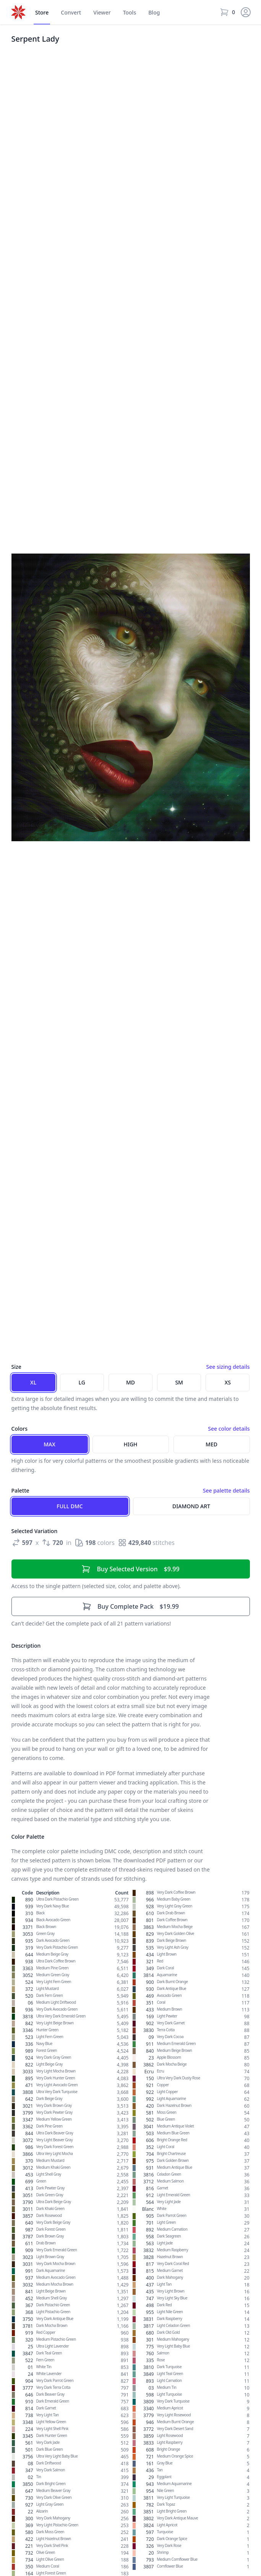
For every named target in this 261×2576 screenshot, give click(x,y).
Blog (154, 12)
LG (82, 1382)
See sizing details (228, 1366)
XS (228, 1382)
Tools (129, 12)
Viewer (101, 12)
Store (42, 12)
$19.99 (130, 1606)
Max (49, 1444)
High (130, 1444)
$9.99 (130, 1569)
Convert (71, 12)
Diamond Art (191, 1506)
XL (33, 1382)
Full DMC (70, 1506)
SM (179, 1382)
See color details (229, 1428)
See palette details (226, 1490)
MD (130, 1382)
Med (211, 1444)
